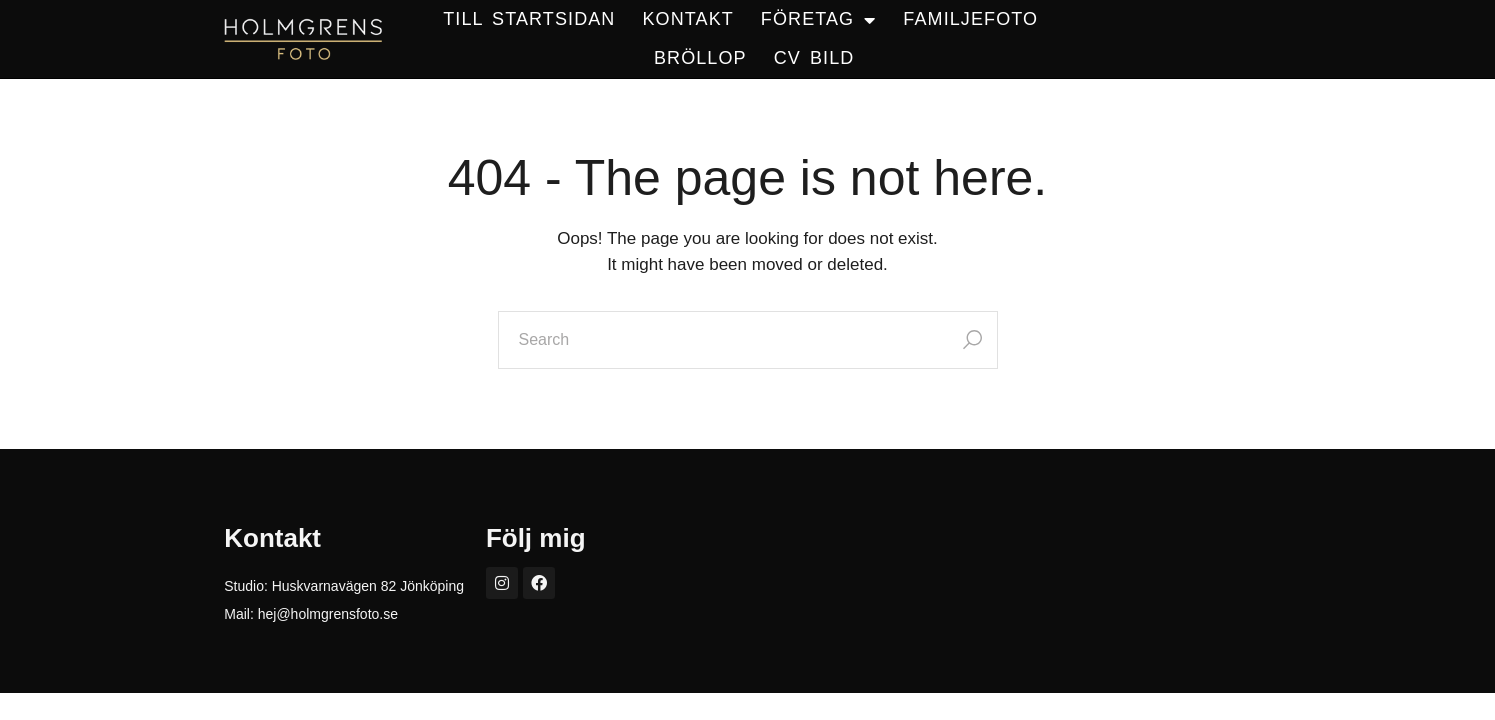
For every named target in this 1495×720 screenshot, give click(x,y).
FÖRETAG (818, 20)
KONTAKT (687, 19)
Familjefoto (970, 19)
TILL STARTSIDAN (529, 19)
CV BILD (814, 58)
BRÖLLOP (700, 58)
